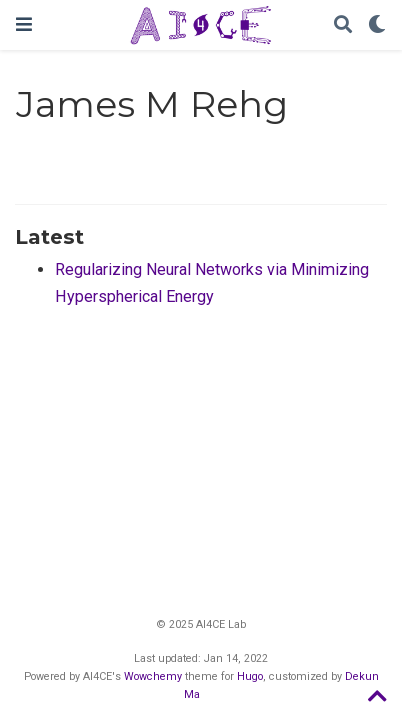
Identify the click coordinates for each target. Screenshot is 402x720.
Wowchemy (153, 676)
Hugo (250, 676)
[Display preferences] (377, 25)
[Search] (343, 25)
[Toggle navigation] (24, 24)
